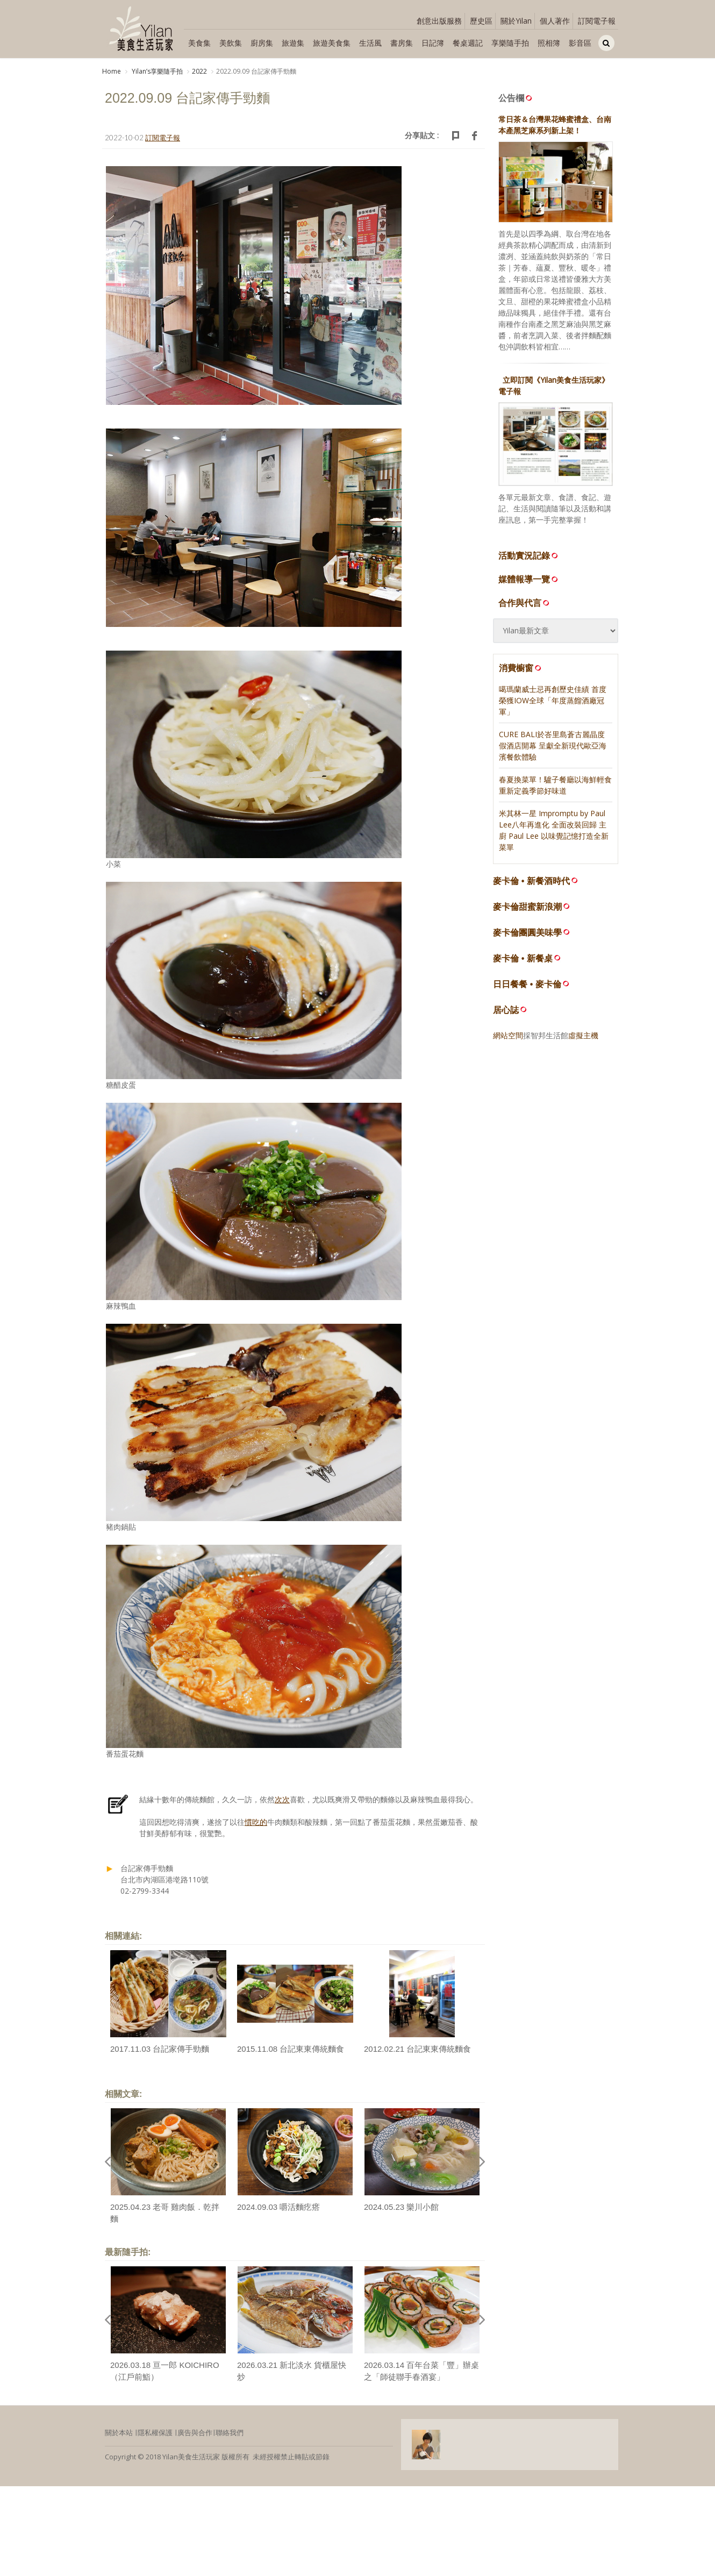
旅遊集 (293, 43)
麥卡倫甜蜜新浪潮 (527, 906)
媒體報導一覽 (529, 579)
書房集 (401, 43)
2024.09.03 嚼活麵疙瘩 (278, 2206)
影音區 (580, 43)
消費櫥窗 (521, 668)
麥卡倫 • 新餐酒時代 (531, 881)
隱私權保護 (155, 2432)
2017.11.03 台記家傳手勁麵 (159, 2048)
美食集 (199, 43)
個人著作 (555, 21)
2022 (199, 71)
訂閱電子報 (597, 21)
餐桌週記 (468, 43)
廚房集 (262, 43)
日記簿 (432, 43)
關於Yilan (516, 21)
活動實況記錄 (529, 555)
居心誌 (506, 1010)
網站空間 (508, 1035)
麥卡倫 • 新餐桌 (523, 958)
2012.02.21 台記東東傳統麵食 (417, 2048)
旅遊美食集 (332, 43)
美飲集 (230, 43)
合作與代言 (524, 603)
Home (111, 71)
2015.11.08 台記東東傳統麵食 (290, 2048)
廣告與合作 (194, 2432)
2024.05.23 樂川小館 (401, 2206)
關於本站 (119, 2432)
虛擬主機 (583, 1035)
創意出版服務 (439, 21)
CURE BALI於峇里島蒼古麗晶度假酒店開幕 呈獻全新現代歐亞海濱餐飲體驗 (552, 745)
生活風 (370, 43)
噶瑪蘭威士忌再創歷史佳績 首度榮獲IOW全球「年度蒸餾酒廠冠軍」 (552, 700)
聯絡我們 (230, 2432)
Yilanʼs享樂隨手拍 (156, 71)
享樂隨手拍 (510, 43)
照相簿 (549, 43)
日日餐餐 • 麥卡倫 (527, 984)
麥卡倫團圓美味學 (527, 932)
